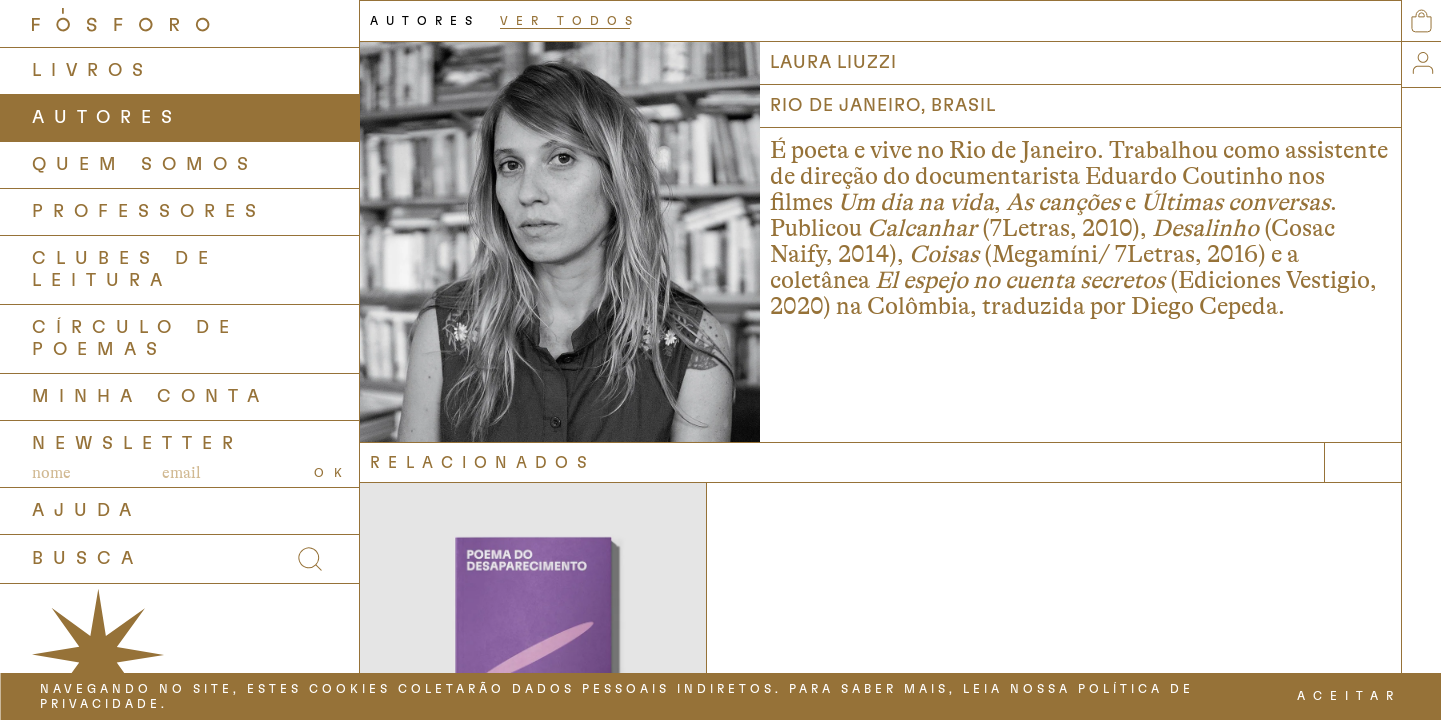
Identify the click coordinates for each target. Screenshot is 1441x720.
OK (333, 473)
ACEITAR (1349, 696)
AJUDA (86, 511)
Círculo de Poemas (135, 339)
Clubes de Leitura (125, 270)
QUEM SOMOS (145, 165)
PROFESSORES (149, 212)
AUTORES (107, 118)
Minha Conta (150, 397)
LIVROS (92, 71)
